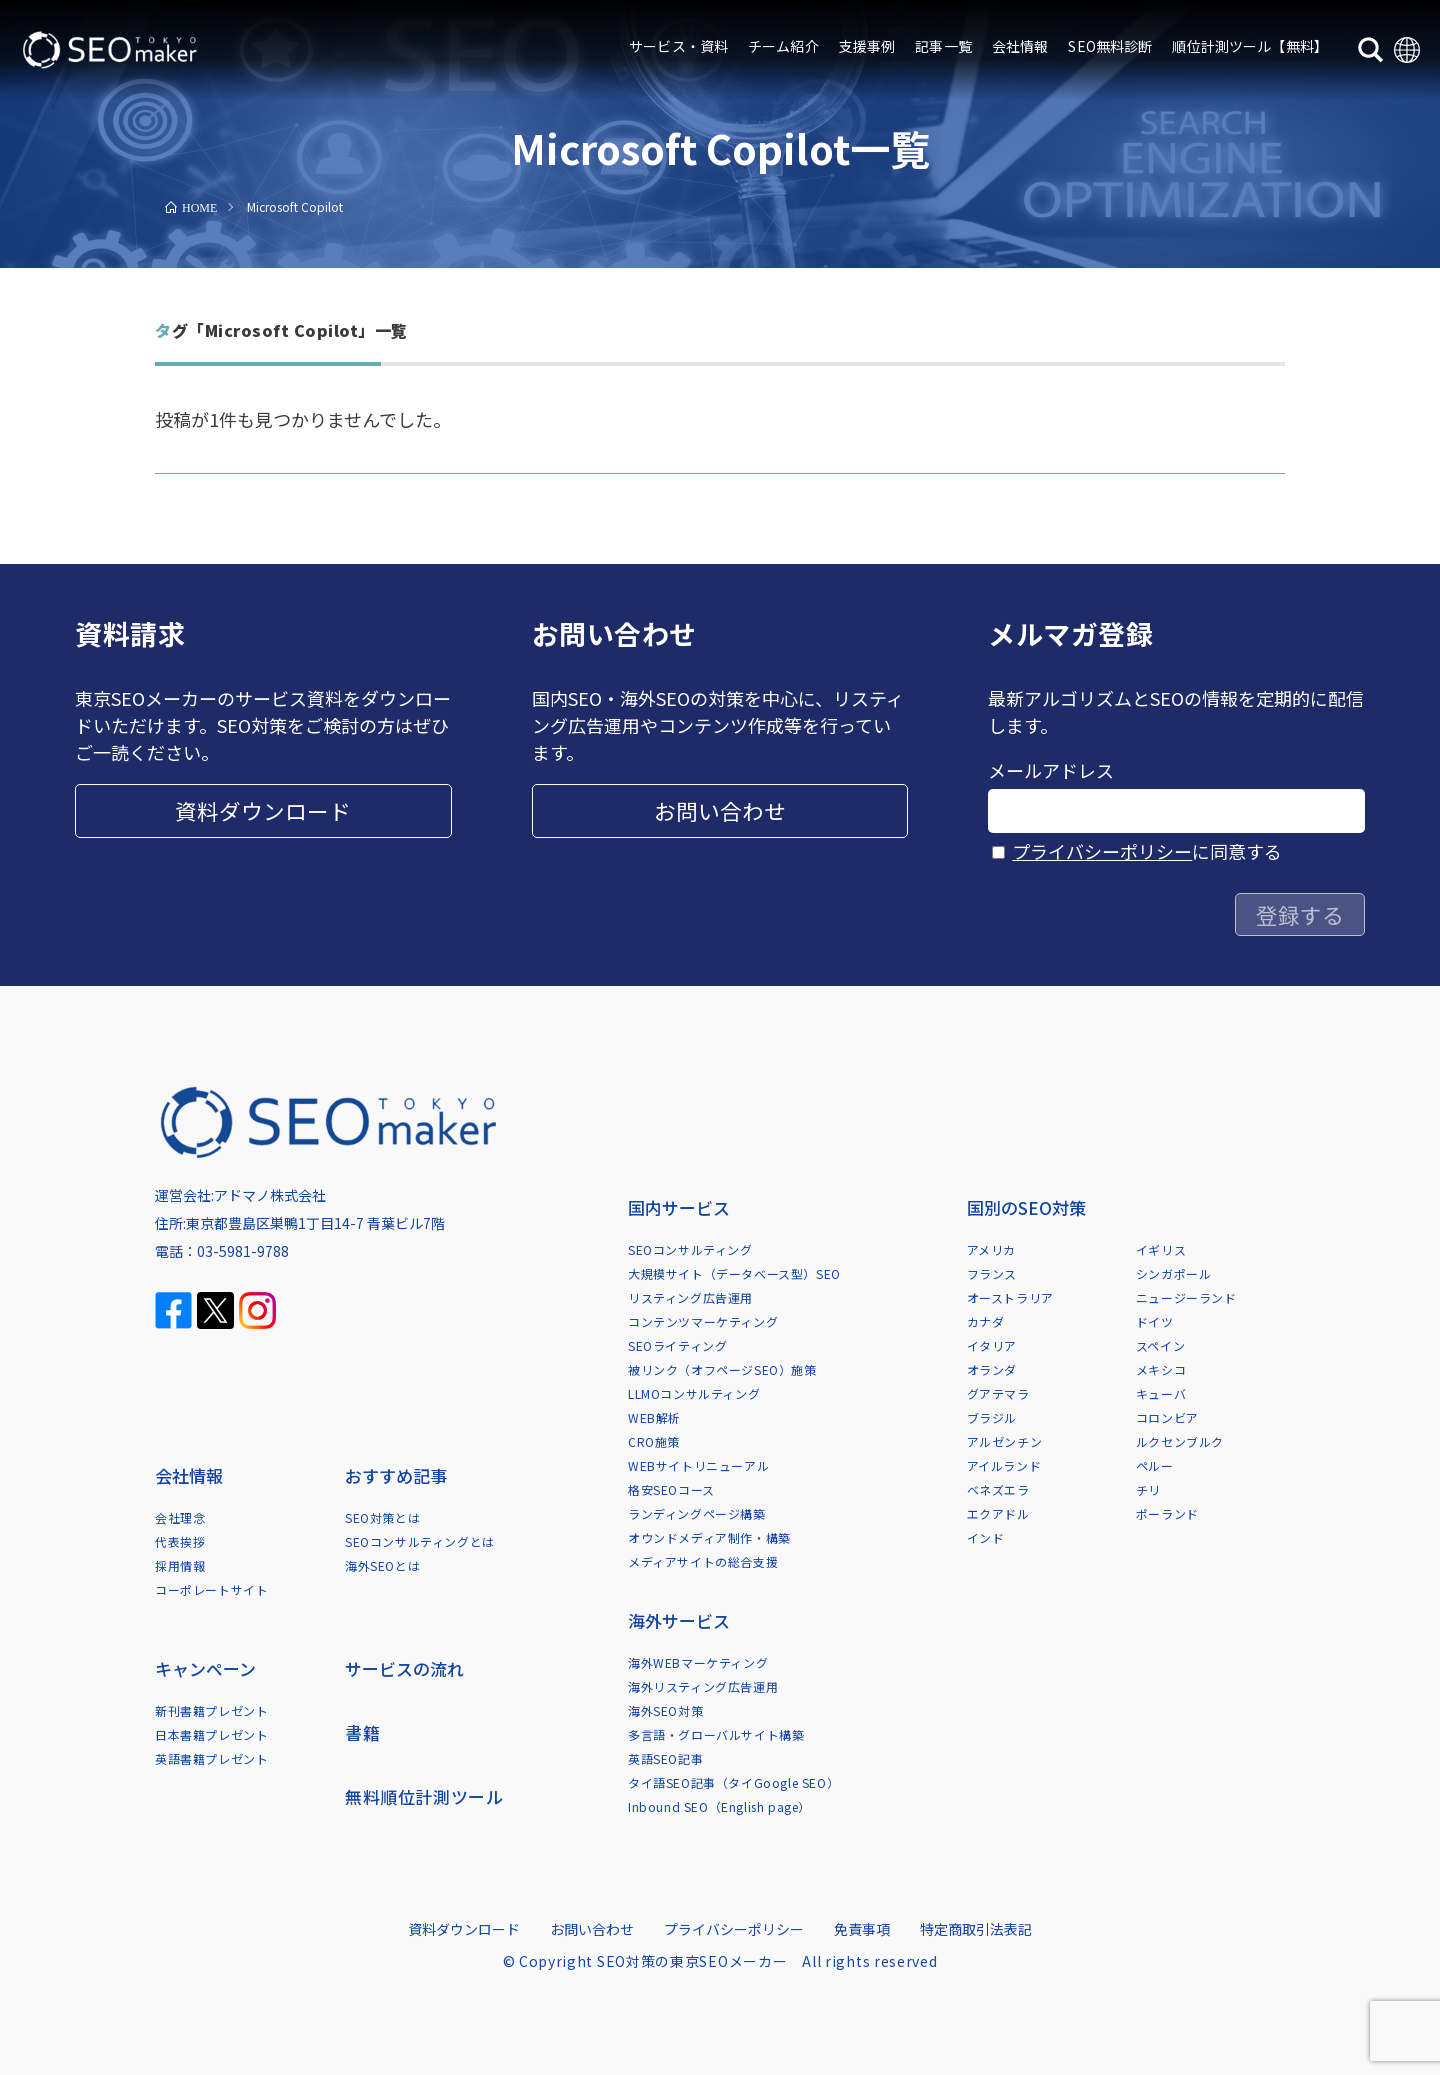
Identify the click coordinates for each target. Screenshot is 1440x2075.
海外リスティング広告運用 (703, 1686)
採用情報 (180, 1565)
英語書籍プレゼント (211, 1758)
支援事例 (867, 46)
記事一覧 (943, 46)
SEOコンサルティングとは (420, 1541)
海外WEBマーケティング (698, 1662)
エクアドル (998, 1513)
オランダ (992, 1369)
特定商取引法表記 (976, 1929)
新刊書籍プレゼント (211, 1710)
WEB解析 (654, 1417)
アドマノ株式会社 (270, 1195)
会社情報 (1020, 46)
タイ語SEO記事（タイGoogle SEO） (733, 1782)
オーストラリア (1010, 1297)
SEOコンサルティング (690, 1249)
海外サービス (679, 1620)
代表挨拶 (180, 1541)
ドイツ (1155, 1321)
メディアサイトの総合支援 (703, 1561)
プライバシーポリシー (1102, 851)
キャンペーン (205, 1668)
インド (986, 1537)
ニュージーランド (1186, 1297)
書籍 (362, 1732)
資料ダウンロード (263, 810)
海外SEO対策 (665, 1710)
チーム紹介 (783, 46)
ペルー (1155, 1465)
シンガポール (1174, 1273)
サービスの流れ (404, 1668)
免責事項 (862, 1929)
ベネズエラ (998, 1489)
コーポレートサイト (211, 1589)
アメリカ (991, 1249)
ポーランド (1167, 1513)
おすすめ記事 (396, 1475)
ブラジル (992, 1417)
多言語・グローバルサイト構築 (716, 1734)
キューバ (1161, 1393)
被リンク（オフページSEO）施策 (722, 1369)
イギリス (1161, 1249)
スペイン (1160, 1345)
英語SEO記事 (665, 1758)
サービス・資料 (678, 46)
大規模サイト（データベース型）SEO (734, 1273)
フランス (992, 1273)
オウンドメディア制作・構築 (709, 1537)
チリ (1148, 1489)
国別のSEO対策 (1026, 1207)
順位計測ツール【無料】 (1250, 46)
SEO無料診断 (1110, 46)
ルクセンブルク (1180, 1441)
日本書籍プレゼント (211, 1734)
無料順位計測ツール (424, 1796)
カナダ (986, 1321)
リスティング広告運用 (690, 1297)
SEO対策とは (382, 1517)
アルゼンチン (1005, 1441)
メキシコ (1161, 1369)
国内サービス (679, 1207)
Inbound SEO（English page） (719, 1806)
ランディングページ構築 (697, 1513)
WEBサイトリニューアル (698, 1465)
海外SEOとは (382, 1565)
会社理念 (180, 1517)
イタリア (992, 1345)
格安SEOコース (671, 1489)
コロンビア (1167, 1417)
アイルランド (1004, 1465)
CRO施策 (654, 1441)
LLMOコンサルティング (694, 1393)
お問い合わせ (720, 810)
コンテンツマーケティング (703, 1321)
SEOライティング (677, 1345)
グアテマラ (998, 1393)
